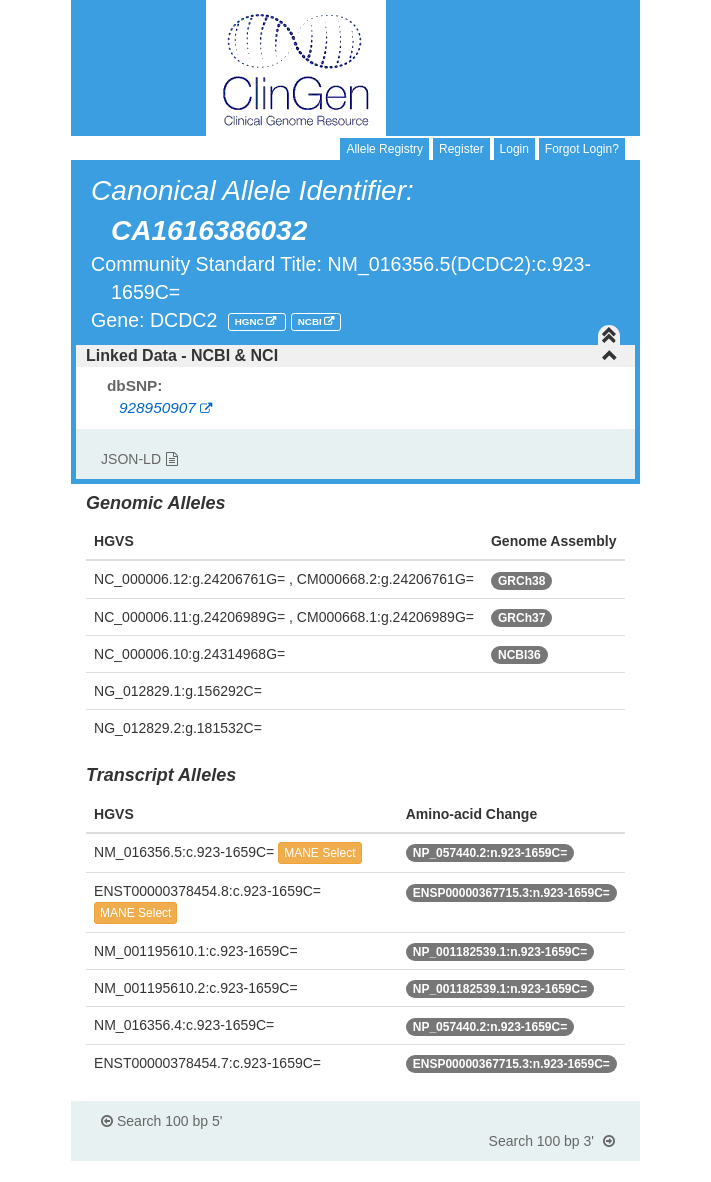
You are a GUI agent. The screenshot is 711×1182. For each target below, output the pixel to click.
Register (461, 149)
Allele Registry (384, 149)
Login (514, 149)
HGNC (251, 321)
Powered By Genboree (542, 1172)
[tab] (355, 356)
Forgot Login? (582, 149)
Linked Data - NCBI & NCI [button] (352, 355)
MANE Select (319, 853)
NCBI (311, 321)
